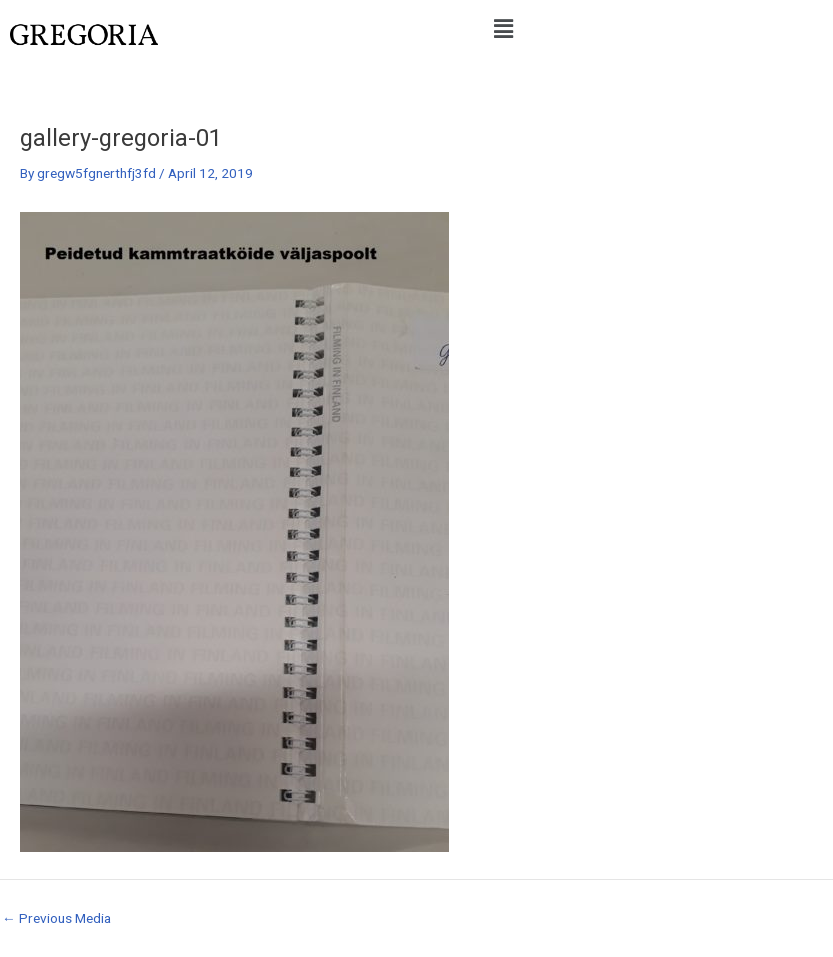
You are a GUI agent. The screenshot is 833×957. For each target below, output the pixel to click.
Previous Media (56, 919)
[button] (503, 29)
